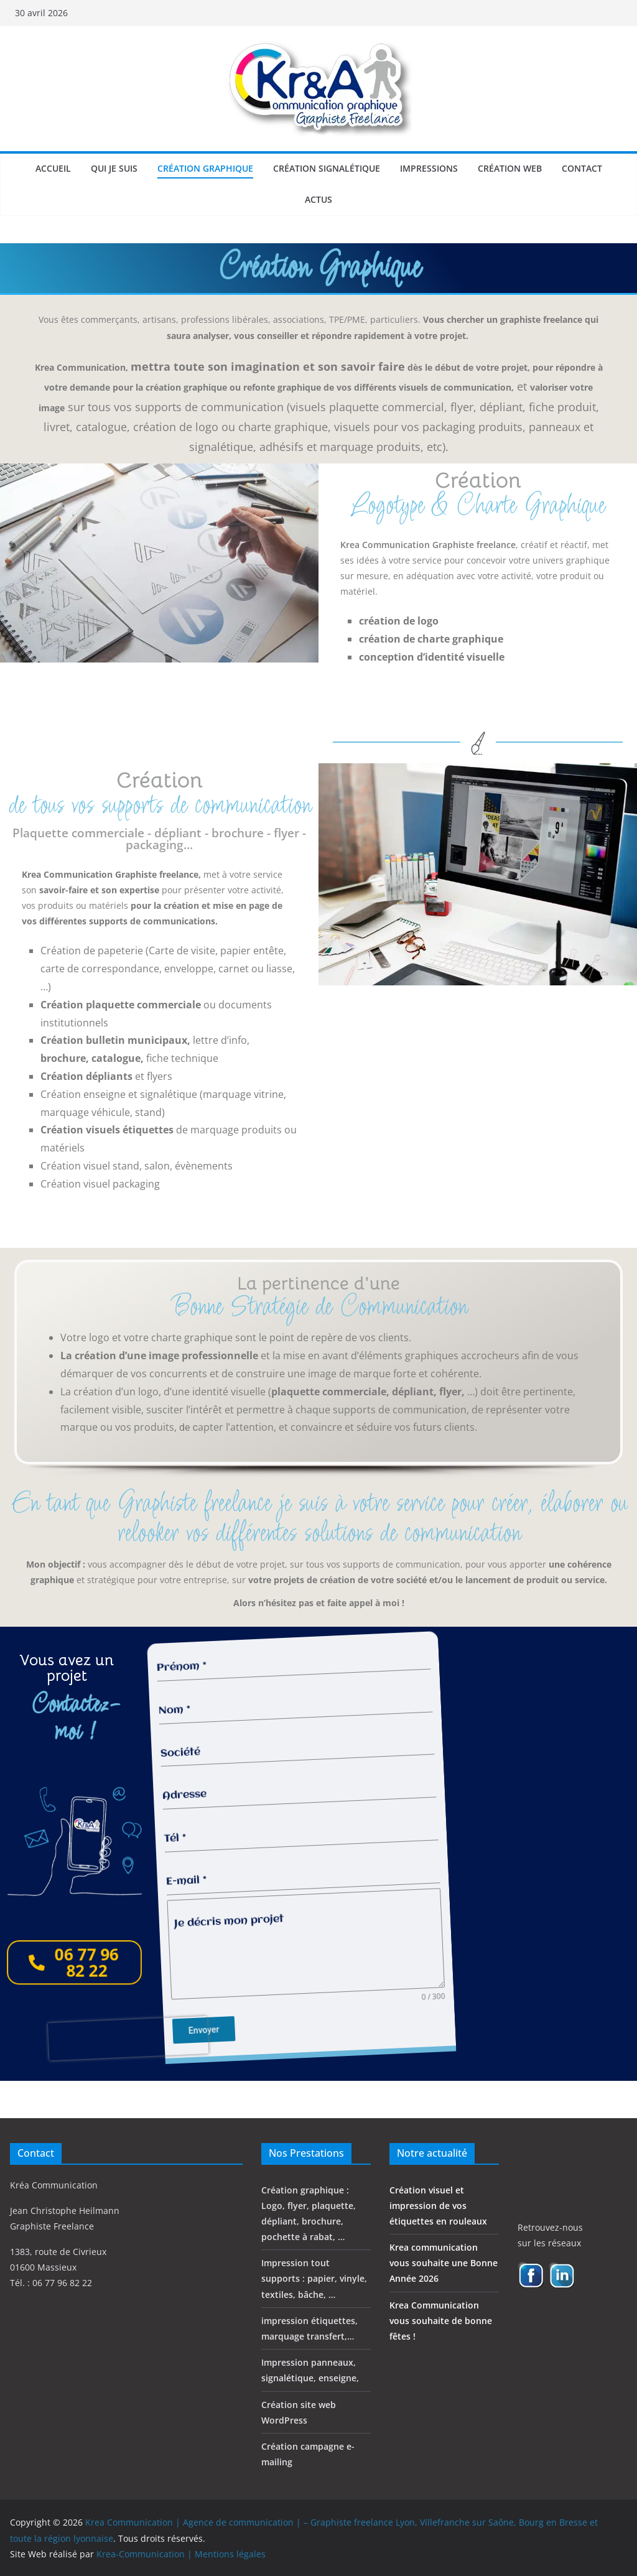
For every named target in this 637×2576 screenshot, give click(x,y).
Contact (582, 168)
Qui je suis (114, 168)
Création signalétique (326, 168)
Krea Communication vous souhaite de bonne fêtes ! (440, 2320)
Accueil (53, 168)
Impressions (429, 168)
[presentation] (120, 2059)
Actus (318, 199)
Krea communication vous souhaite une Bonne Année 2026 (443, 2262)
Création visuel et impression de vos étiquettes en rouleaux (438, 2204)
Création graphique (205, 168)
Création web (510, 168)
